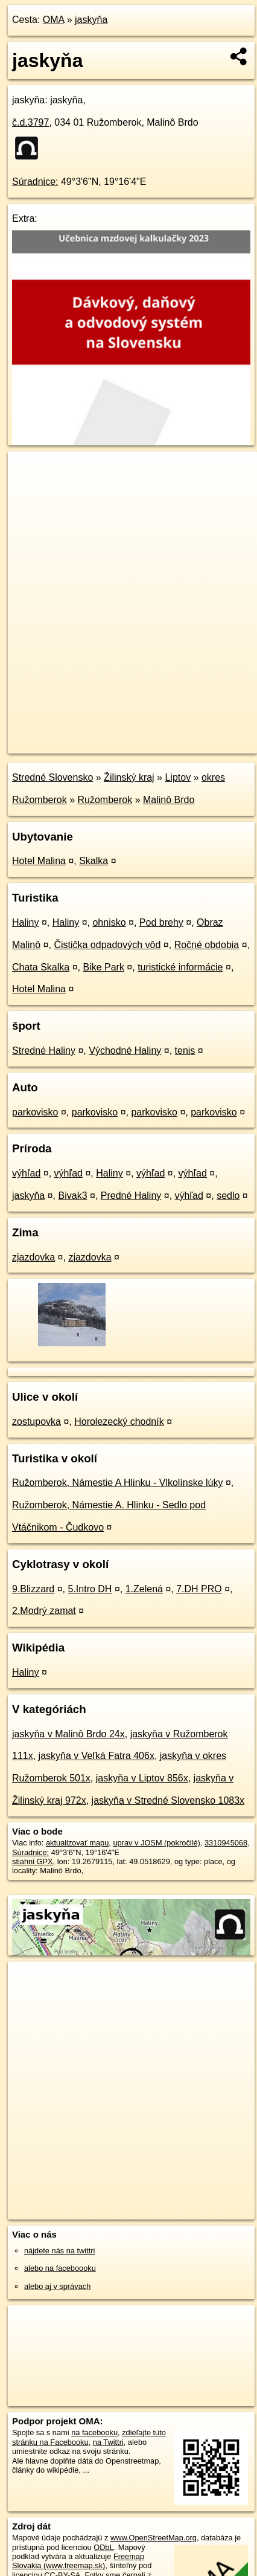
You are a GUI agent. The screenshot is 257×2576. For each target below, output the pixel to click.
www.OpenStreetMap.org (153, 2537)
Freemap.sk (158, 734)
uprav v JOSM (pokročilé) (156, 1842)
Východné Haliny (125, 1050)
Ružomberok (105, 800)
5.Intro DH (90, 1589)
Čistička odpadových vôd (107, 945)
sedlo (228, 1195)
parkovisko (35, 1112)
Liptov (178, 777)
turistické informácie (180, 967)
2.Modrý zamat (44, 1611)
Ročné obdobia (207, 945)
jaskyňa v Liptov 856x (142, 1778)
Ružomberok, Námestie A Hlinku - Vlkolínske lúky (117, 1482)
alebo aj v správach (57, 2286)
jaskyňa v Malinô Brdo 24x (68, 1734)
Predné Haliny (131, 1195)
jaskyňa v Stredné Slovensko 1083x (168, 1800)
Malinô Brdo (168, 800)
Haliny (25, 922)
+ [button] (29, 472)
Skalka (93, 861)
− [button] (29, 491)
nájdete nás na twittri (59, 2250)
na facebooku (94, 2432)
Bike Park (103, 967)
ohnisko (108, 922)
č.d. (30, 122)
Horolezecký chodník (119, 1421)
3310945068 (226, 1842)
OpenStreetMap (96, 734)
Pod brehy (161, 922)
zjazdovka (33, 1257)
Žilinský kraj (129, 777)
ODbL (103, 2547)
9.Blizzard (33, 1589)
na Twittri (108, 2442)
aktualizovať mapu (77, 1842)
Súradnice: (35, 181)
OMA (54, 20)
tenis (185, 1050)
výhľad (26, 1173)
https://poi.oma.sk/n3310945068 (62, 743)
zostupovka (36, 1421)
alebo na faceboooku (60, 2268)
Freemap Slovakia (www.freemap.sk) (78, 2561)
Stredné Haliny (43, 1050)
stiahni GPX (32, 1861)
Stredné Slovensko (52, 777)
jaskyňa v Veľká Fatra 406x (96, 1756)
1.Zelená (144, 1589)
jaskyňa (91, 20)
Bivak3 (73, 1195)
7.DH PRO (199, 1589)
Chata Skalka (40, 967)
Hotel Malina (39, 861)
